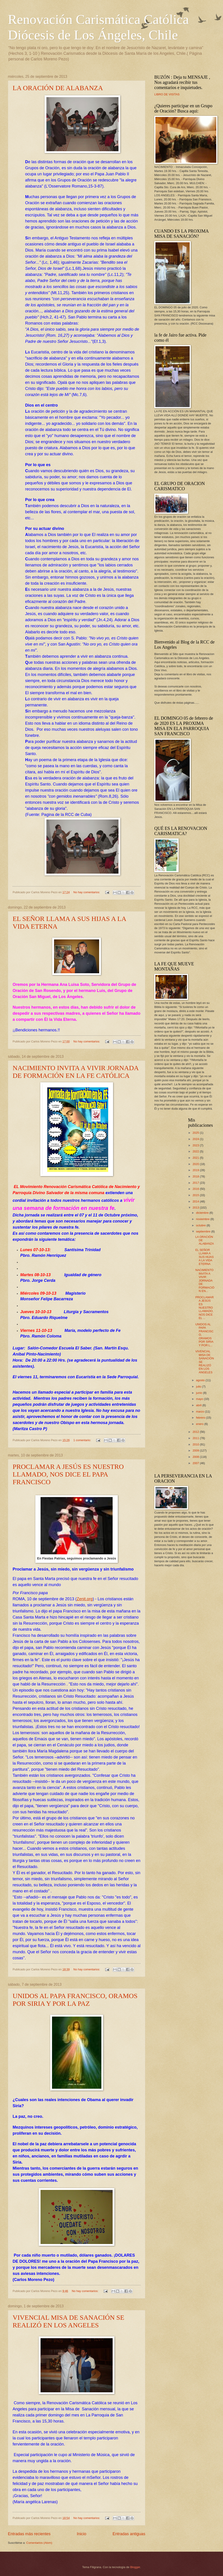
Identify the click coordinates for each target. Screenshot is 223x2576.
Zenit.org (85, 1599)
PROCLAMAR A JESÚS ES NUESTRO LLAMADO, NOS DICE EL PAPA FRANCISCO (68, 1474)
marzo (200, 1411)
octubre (201, 1225)
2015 (196, 1195)
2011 (196, 1438)
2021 (196, 1157)
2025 (196, 1132)
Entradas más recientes (29, 2534)
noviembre (203, 1219)
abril (199, 1405)
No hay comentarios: (87, 892)
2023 (196, 1145)
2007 (196, 1463)
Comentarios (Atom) (39, 2542)
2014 (196, 1201)
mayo (200, 1399)
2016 (196, 1189)
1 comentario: (82, 1440)
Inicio (81, 2534)
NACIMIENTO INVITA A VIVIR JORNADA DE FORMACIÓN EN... (204, 1280)
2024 (196, 1139)
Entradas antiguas (129, 2534)
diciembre (202, 1212)
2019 (196, 1170)
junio (199, 1392)
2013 (196, 1207)
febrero (201, 1417)
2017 (196, 1182)
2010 (196, 1444)
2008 (196, 1457)
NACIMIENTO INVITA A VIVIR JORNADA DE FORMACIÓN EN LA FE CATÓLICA (75, 1071)
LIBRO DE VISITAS (167, 94)
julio (199, 1386)
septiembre (203, 1231)
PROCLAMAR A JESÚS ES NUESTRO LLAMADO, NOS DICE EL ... (204, 1308)
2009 (196, 1450)
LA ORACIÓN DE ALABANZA (58, 88)
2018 (196, 1176)
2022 (196, 1151)
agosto (200, 1380)
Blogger (135, 2567)
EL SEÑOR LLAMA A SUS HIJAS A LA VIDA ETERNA (204, 1257)
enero (200, 1424)
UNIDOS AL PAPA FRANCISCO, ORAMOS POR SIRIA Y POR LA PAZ (75, 1999)
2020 (196, 1164)
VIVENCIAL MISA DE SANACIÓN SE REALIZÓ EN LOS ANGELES (68, 2321)
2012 (196, 1431)
